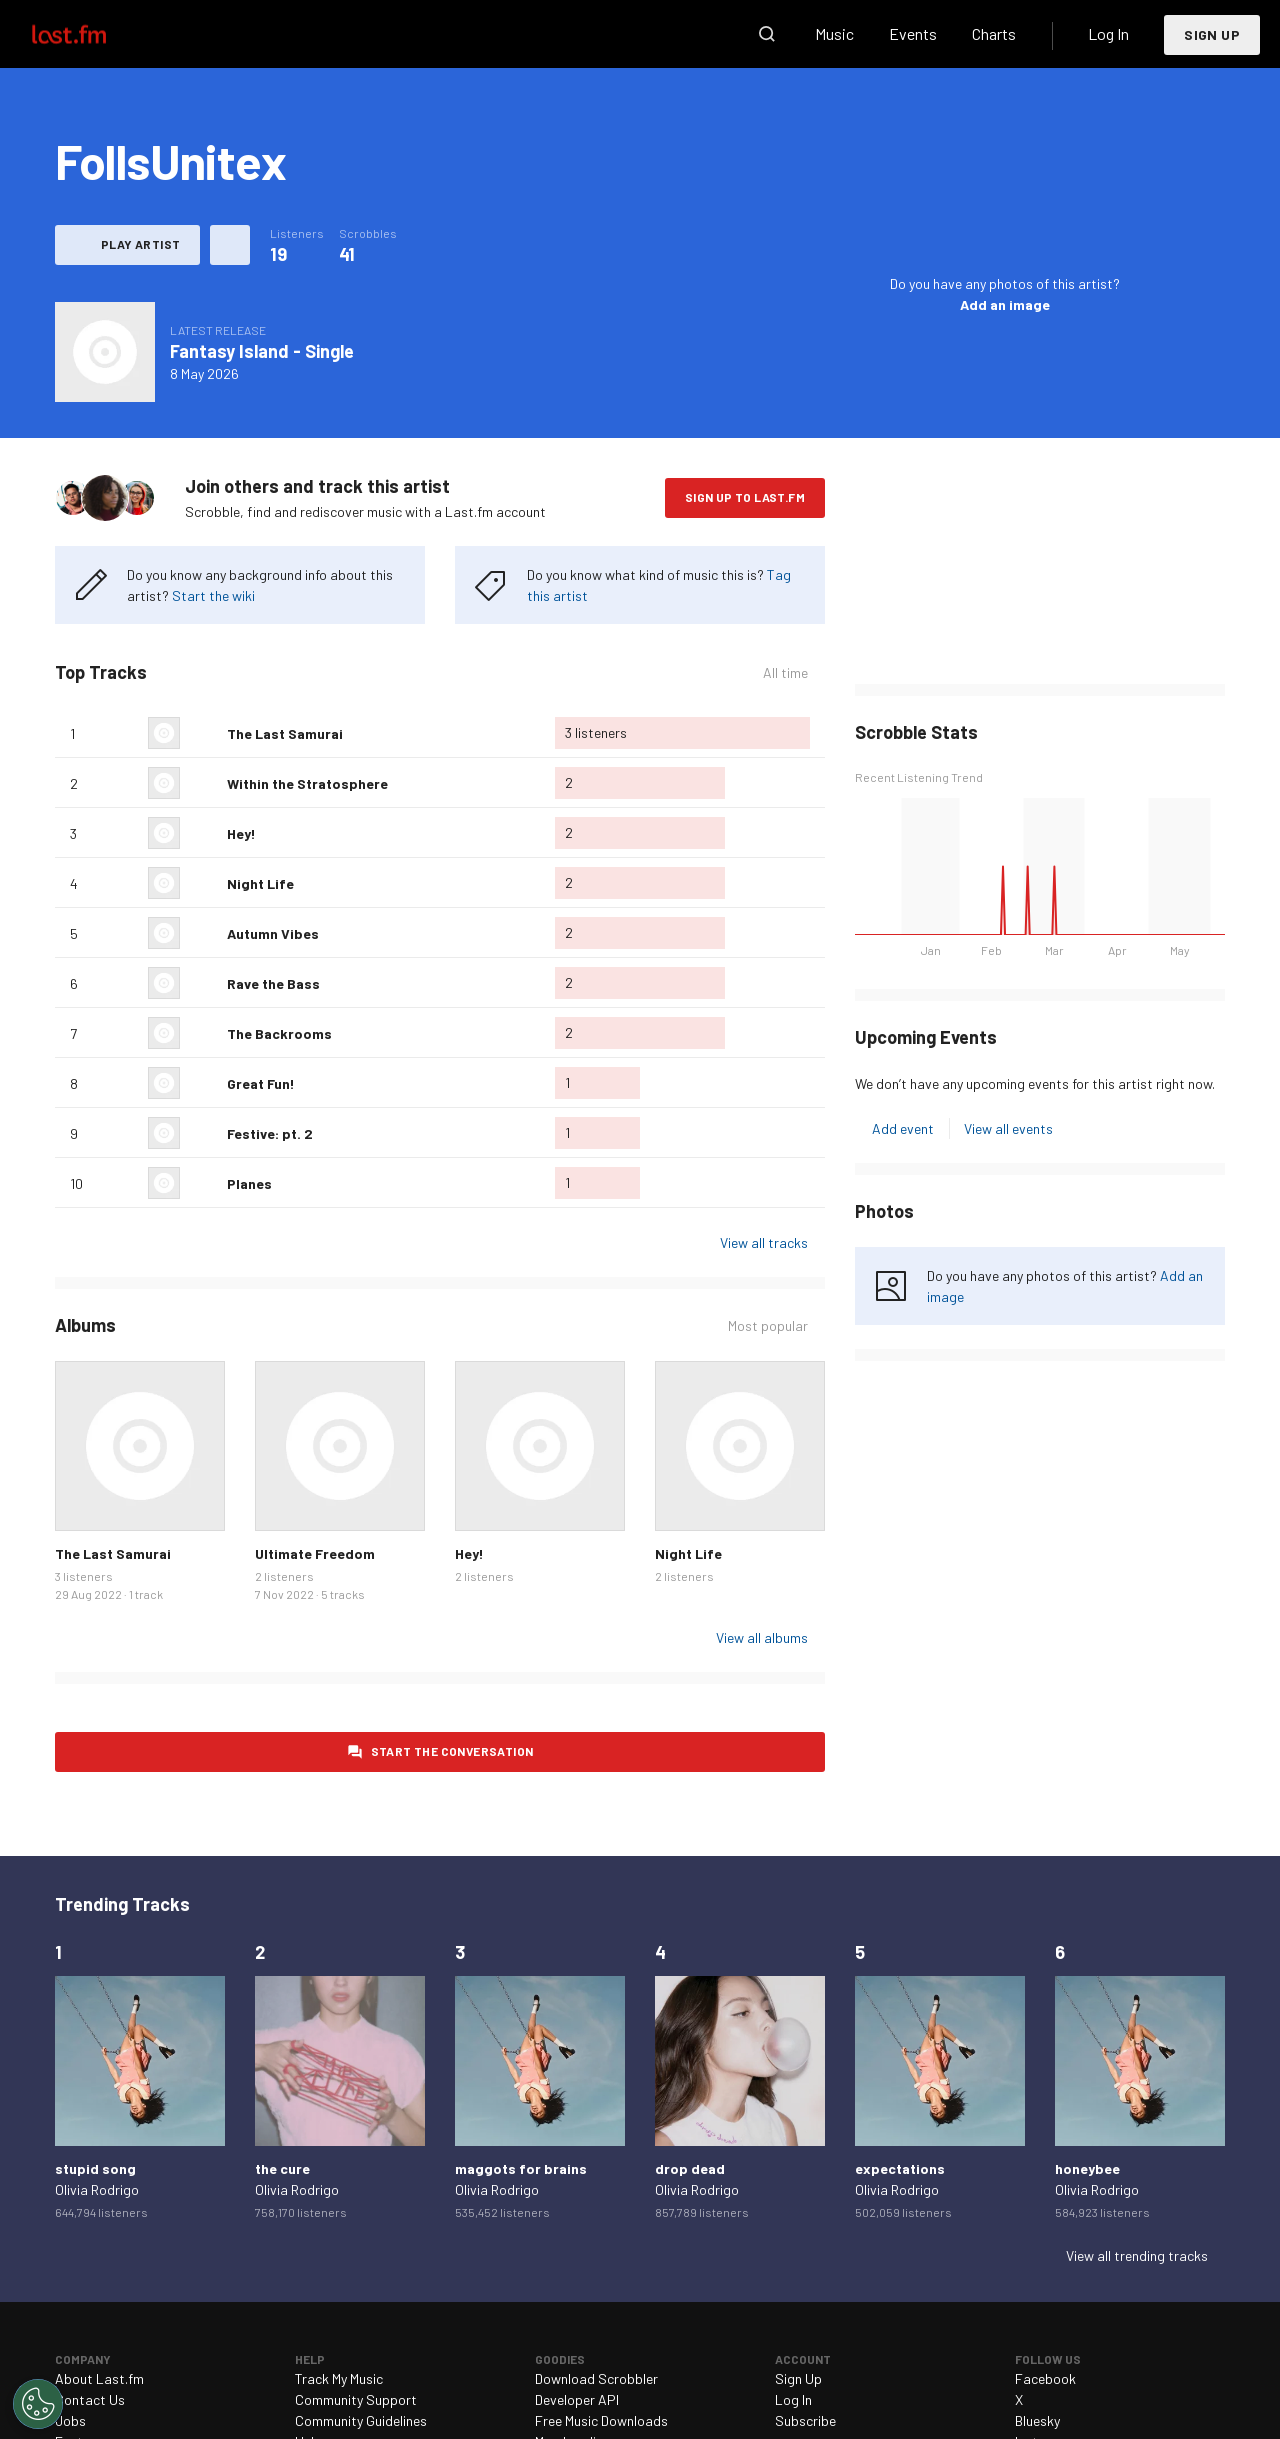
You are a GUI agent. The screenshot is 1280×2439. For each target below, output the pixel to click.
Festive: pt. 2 (270, 1133)
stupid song (95, 2168)
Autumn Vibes (273, 933)
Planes (249, 1183)
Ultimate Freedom (315, 1553)
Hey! (241, 833)
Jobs (70, 2420)
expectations (900, 2168)
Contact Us (90, 2399)
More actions (230, 245)
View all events (1008, 1128)
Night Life (260, 883)
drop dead (690, 2168)
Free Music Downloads (601, 2420)
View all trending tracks (1137, 2255)
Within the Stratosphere (307, 783)
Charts (994, 33)
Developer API (577, 2399)
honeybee (1087, 2168)
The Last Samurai (285, 733)
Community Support (356, 2399)
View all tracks (764, 1242)
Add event (903, 1128)
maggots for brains (521, 2168)
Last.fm (92, 34)
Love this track (204, 733)
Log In (1108, 33)
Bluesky (1037, 2420)
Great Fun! (261, 1083)
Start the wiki (213, 595)
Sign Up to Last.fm (745, 497)
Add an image (1005, 304)
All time (785, 672)
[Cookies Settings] (38, 2404)
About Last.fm (99, 2378)
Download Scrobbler (596, 2378)
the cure (282, 2168)
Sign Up (1212, 34)
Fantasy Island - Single (262, 351)
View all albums (762, 1637)
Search (767, 34)
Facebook (1045, 2378)
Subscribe (805, 2420)
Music (834, 33)
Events (913, 33)
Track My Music (339, 2378)
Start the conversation (452, 1751)
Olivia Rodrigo (97, 2189)
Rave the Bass (273, 983)
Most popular (768, 1325)
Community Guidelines (361, 2420)
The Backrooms (279, 1033)
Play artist (140, 244)
